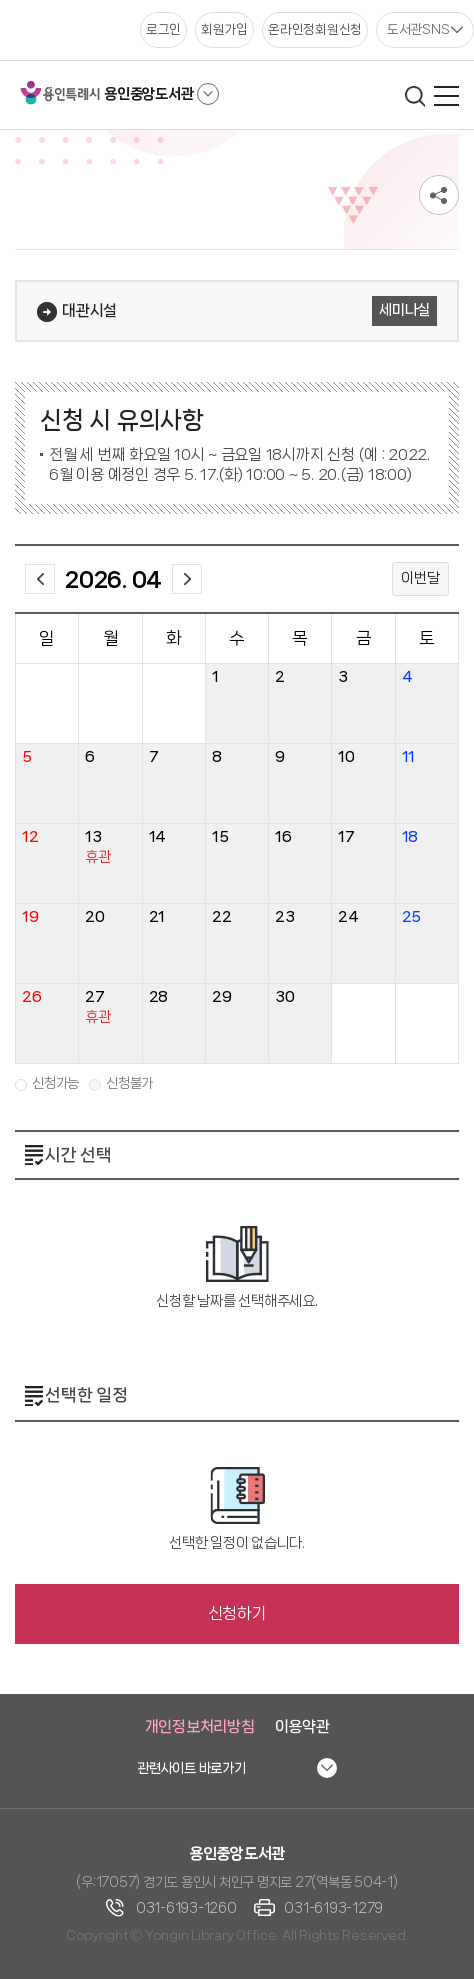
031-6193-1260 (186, 1908)
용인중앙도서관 (148, 94)
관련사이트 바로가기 (191, 1768)
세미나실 (404, 310)
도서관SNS (418, 29)
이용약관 (302, 1726)
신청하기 (237, 1613)
